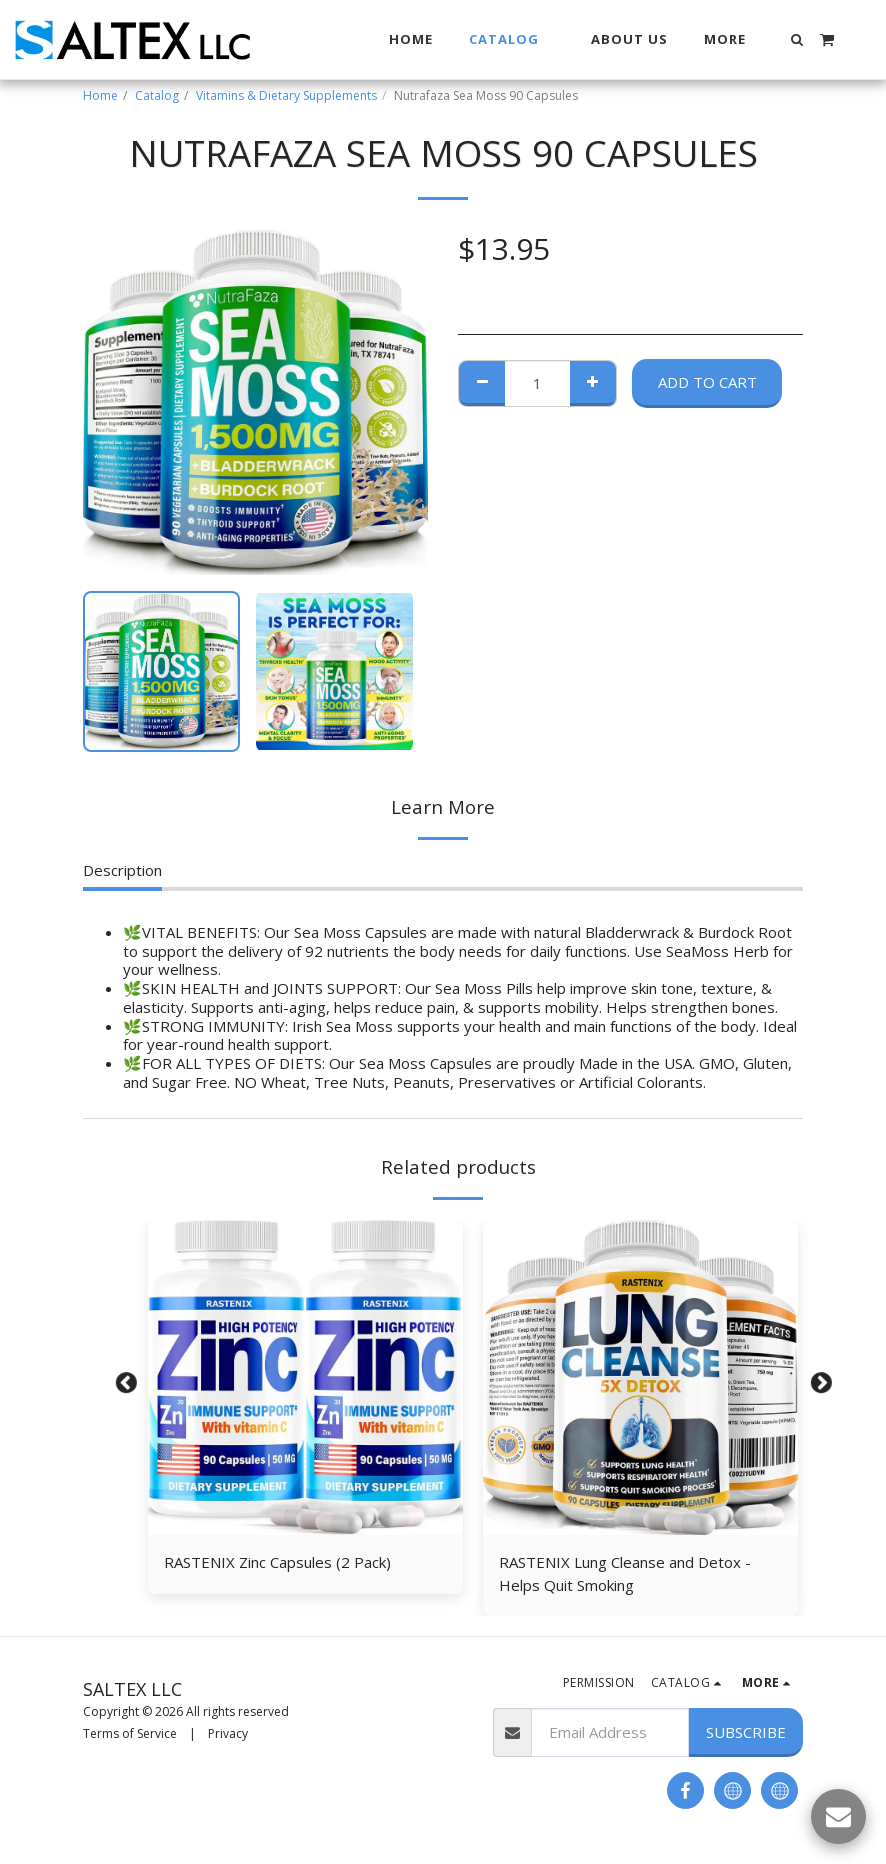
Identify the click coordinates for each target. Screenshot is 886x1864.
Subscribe (746, 1732)
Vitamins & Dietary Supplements (286, 95)
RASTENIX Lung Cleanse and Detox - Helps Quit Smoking (625, 1573)
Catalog (157, 95)
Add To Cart (707, 382)
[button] (797, 39)
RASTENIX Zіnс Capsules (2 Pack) (277, 1562)
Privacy (228, 1733)
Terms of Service (130, 1733)
